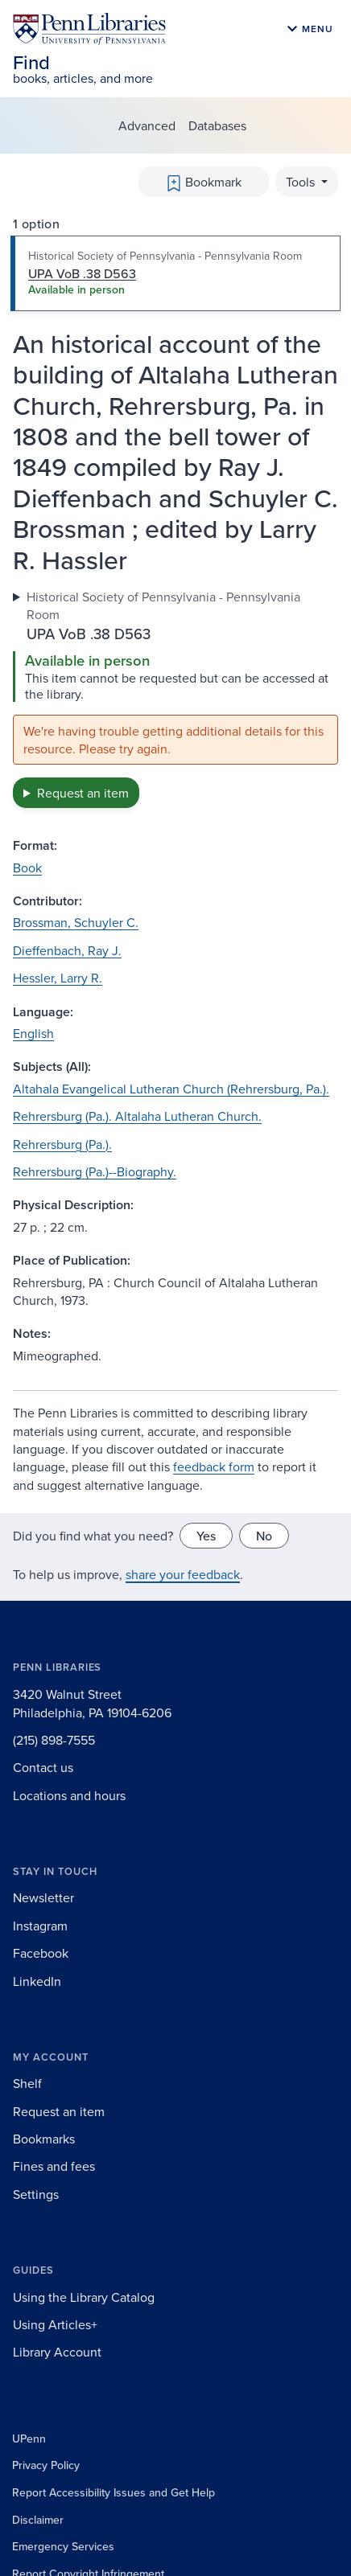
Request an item (83, 793)
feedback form (213, 1466)
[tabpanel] (175, 698)
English (33, 1033)
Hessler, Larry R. (57, 978)
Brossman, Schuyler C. (75, 922)
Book (27, 867)
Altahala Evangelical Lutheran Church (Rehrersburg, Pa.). (171, 1088)
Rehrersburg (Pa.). (62, 1144)
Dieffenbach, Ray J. (67, 950)
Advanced (147, 125)
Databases (217, 125)
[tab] (175, 273)
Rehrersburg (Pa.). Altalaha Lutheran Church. (137, 1116)
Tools (302, 182)
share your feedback (183, 1574)
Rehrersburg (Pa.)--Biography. (94, 1171)
